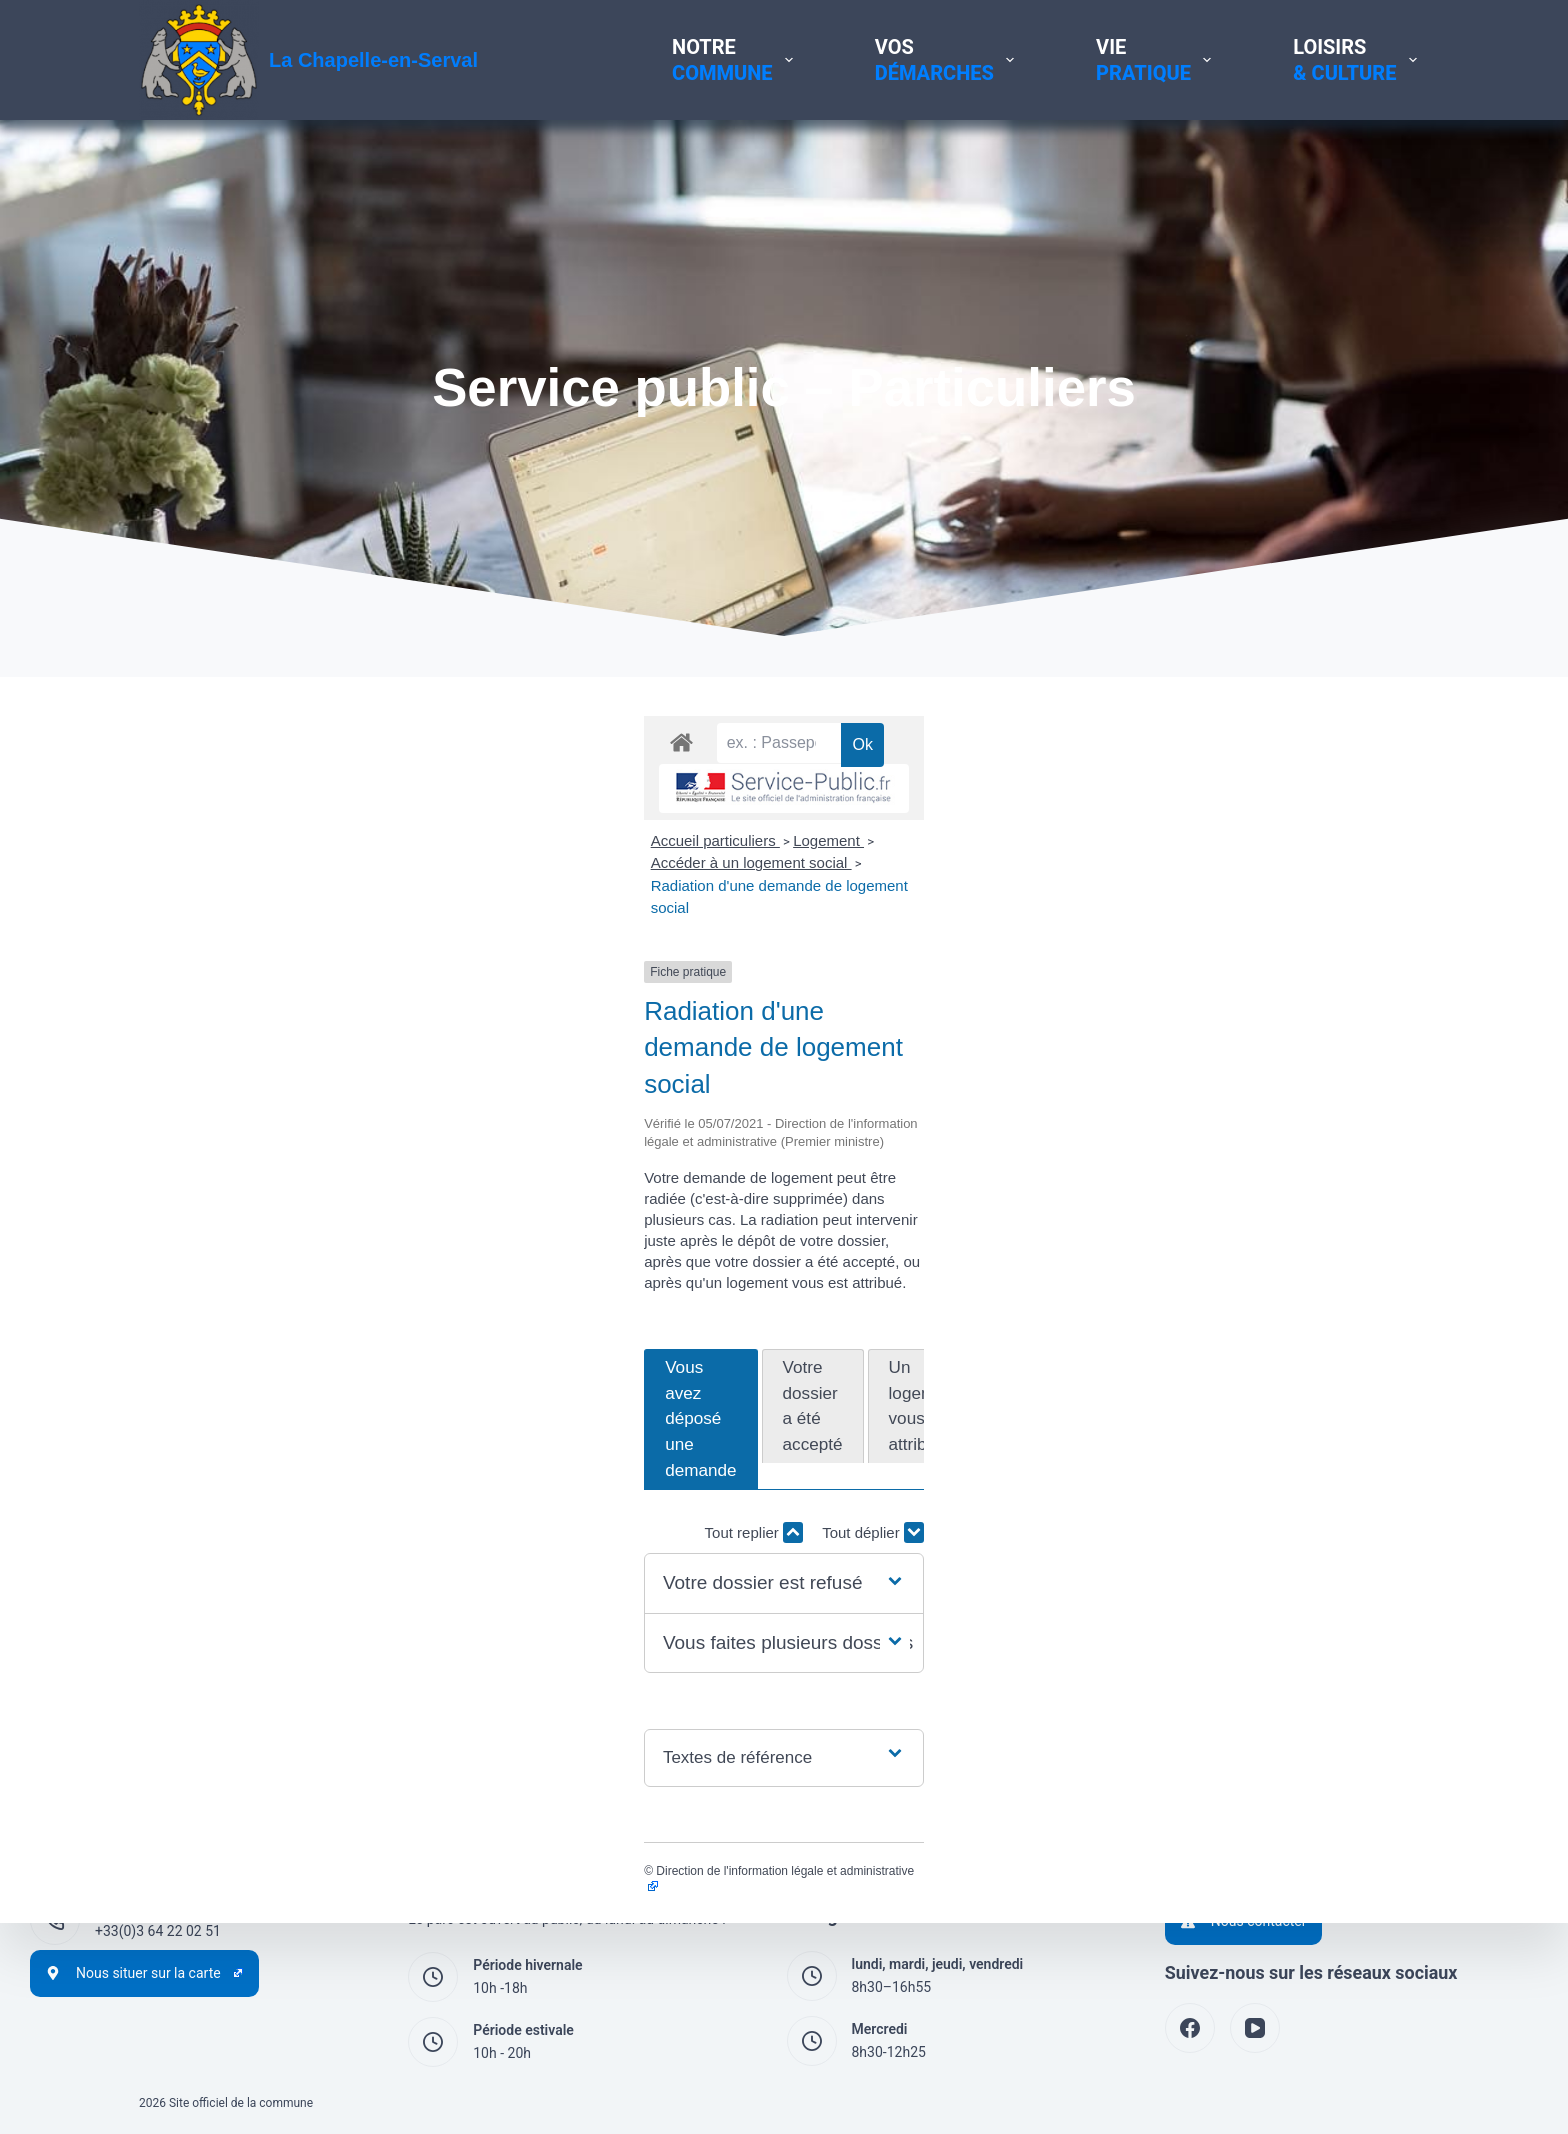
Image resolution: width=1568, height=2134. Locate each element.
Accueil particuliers (210, 972)
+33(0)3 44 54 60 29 (158, 1866)
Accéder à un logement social (472, 972)
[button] (784, 1370)
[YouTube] (1255, 2028)
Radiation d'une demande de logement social (736, 972)
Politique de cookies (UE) (1243, 1784)
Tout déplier (1378, 1319)
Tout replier (1259, 1319)
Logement (323, 972)
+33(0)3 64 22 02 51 (158, 1931)
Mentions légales (1218, 1738)
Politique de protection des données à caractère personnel (1345, 1761)
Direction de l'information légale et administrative (286, 1658)
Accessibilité (1204, 1807)
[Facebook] (1190, 2028)
